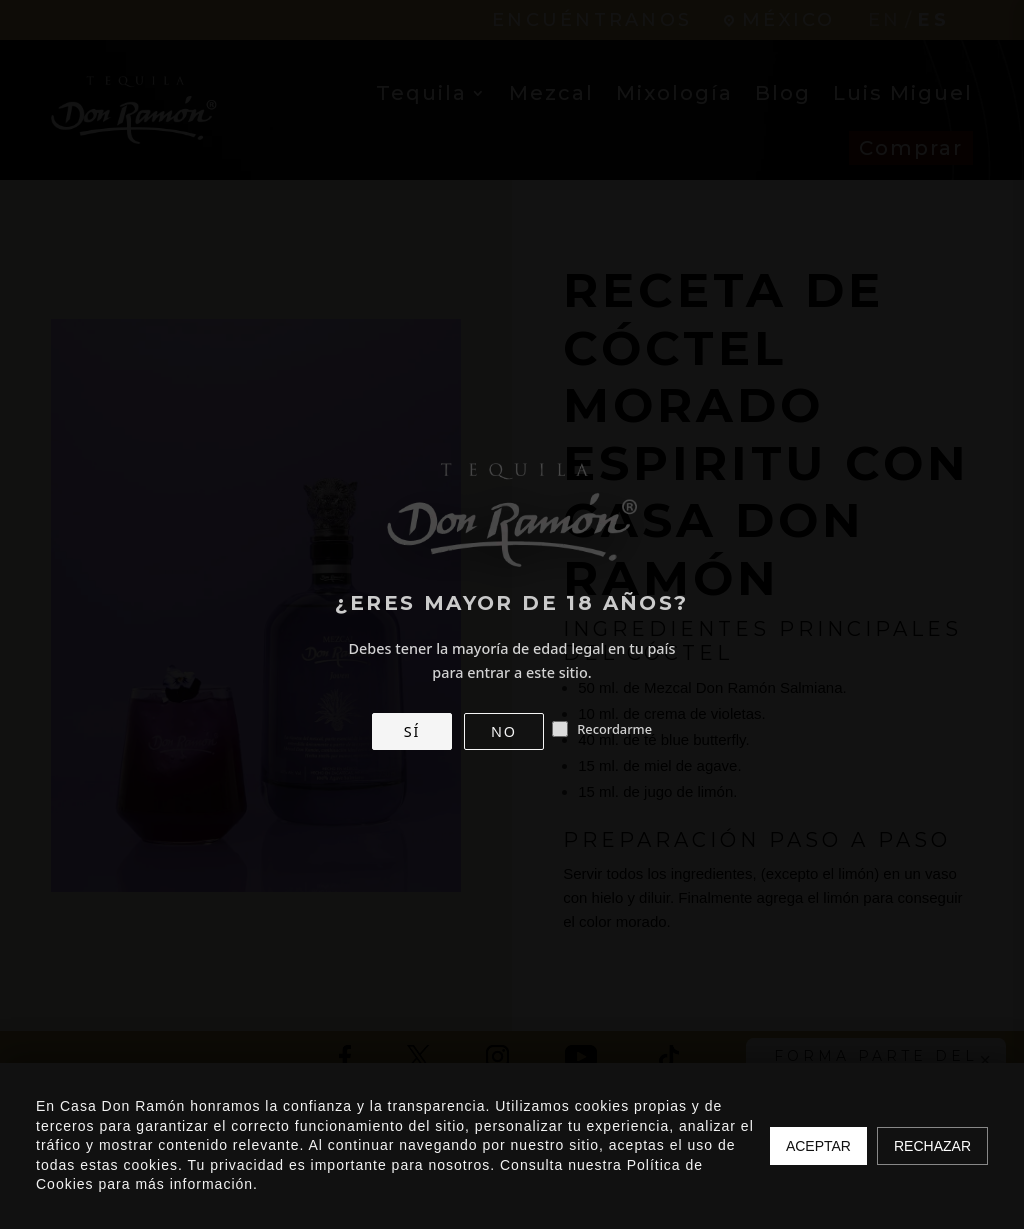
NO (504, 731)
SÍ (412, 731)
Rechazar (932, 1146)
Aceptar (818, 1146)
